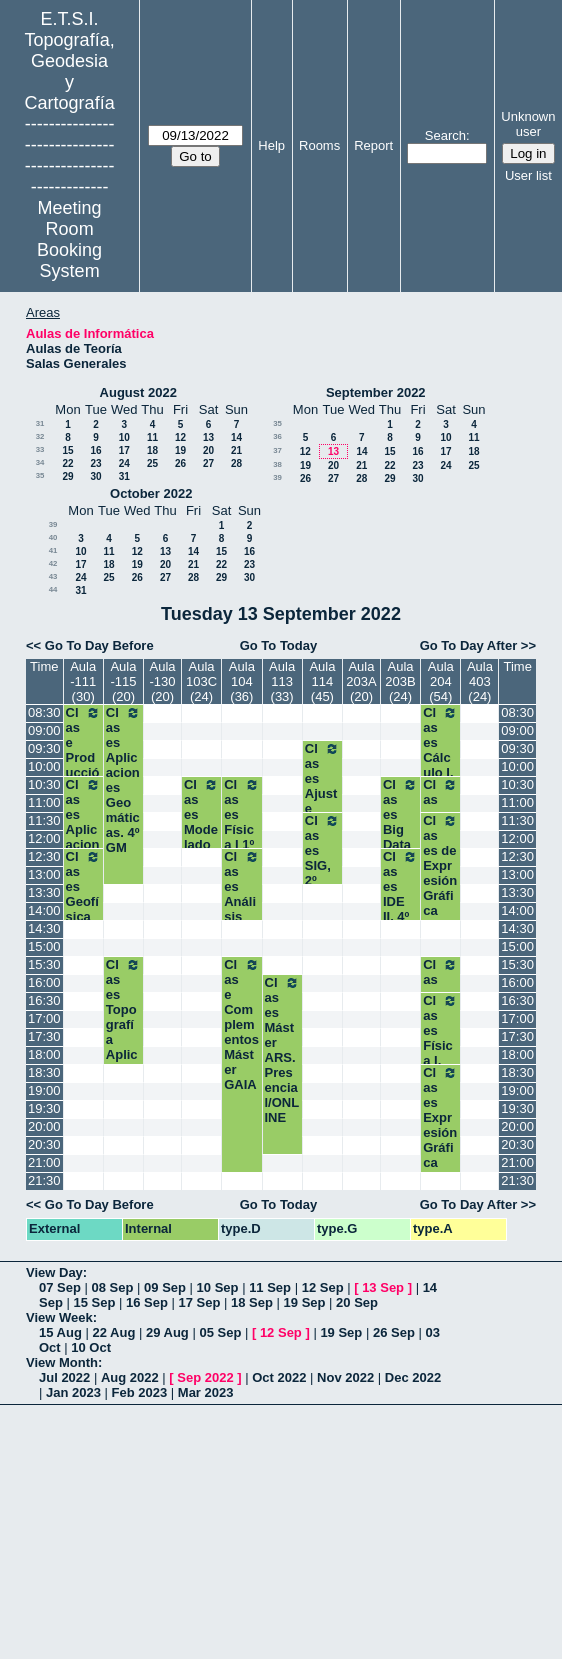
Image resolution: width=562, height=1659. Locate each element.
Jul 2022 (64, 1377)
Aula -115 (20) (123, 681)
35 (40, 475)
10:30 (44, 784)
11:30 (44, 820)
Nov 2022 (345, 1377)
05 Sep (220, 1332)
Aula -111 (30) (83, 681)
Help (271, 145)
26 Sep (394, 1332)
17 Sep (200, 1302)
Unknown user (528, 124)
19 (180, 450)
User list (528, 175)
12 (180, 437)
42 (53, 563)
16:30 (44, 1000)
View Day (54, 1272)
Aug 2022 (130, 1377)
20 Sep (357, 1302)
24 (124, 463)
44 (53, 589)
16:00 (44, 982)
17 (124, 450)
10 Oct (91, 1347)
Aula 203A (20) (361, 681)
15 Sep (94, 1302)
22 (67, 463)
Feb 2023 (140, 1392)
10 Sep (218, 1287)
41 (53, 550)
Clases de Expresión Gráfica (440, 865)
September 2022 (376, 392)
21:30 (44, 1180)
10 (124, 437)
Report (373, 145)
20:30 (44, 1144)
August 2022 (138, 392)
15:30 (44, 964)
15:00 (44, 946)
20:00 (44, 1126)
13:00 (44, 874)
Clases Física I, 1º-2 (440, 1038)
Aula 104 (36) (242, 681)
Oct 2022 (279, 1377)
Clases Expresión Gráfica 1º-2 (440, 1125)
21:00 (44, 1162)
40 (53, 537)
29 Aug (167, 1332)
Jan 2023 (73, 1392)
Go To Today (279, 645)
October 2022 (151, 493)
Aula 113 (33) (282, 681)
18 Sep (252, 1302)
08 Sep (113, 1287)
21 (236, 450)
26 (180, 463)
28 (236, 463)
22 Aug (113, 1332)
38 (277, 464)
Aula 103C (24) (201, 681)
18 (152, 450)
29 (67, 476)
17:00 (44, 1018)
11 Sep (270, 1287)
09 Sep (165, 1287)
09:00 (44, 730)
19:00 (44, 1090)
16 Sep (147, 1302)
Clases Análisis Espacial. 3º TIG (241, 916)
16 (95, 450)
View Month (62, 1362)
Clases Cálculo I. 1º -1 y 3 (440, 757)
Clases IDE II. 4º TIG (400, 894)
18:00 (44, 1054)
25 (152, 463)
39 (277, 477)
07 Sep (60, 1287)
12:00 (44, 838)
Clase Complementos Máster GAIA (241, 1024)
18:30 (44, 1072)
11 (152, 437)
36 (277, 436)
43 (53, 576)
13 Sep (383, 1287)
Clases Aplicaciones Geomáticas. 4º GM (123, 780)
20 (208, 450)
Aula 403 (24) (480, 681)
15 (67, 450)
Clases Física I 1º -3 (241, 822)
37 (277, 450)
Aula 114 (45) (322, 681)
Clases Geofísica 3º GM (83, 901)
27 (208, 463)
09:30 (44, 748)
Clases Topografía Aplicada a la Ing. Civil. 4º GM (123, 1054)
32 (40, 436)
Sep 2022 (205, 1377)
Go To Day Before (99, 645)
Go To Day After (469, 645)
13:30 (44, 892)
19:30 (44, 1108)
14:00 (44, 910)
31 (40, 423)
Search (445, 135)
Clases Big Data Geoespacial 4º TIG (400, 844)
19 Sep (305, 1302)
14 (236, 437)
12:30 (44, 856)
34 (40, 462)
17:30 (44, 1036)
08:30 (44, 712)
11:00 (44, 802)
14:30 (44, 928)
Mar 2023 (206, 1392)
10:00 (44, 766)
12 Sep (323, 1287)
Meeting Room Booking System (69, 239)
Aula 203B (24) (400, 681)
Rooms (319, 145)
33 (40, 449)
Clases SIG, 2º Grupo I (322, 865)
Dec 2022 (413, 1377)
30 (95, 476)
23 (95, 463)
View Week (59, 1317)
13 (208, 437)
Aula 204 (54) (441, 681)
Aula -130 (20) (163, 681)
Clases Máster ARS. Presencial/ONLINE (282, 1050)
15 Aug (60, 1332)
